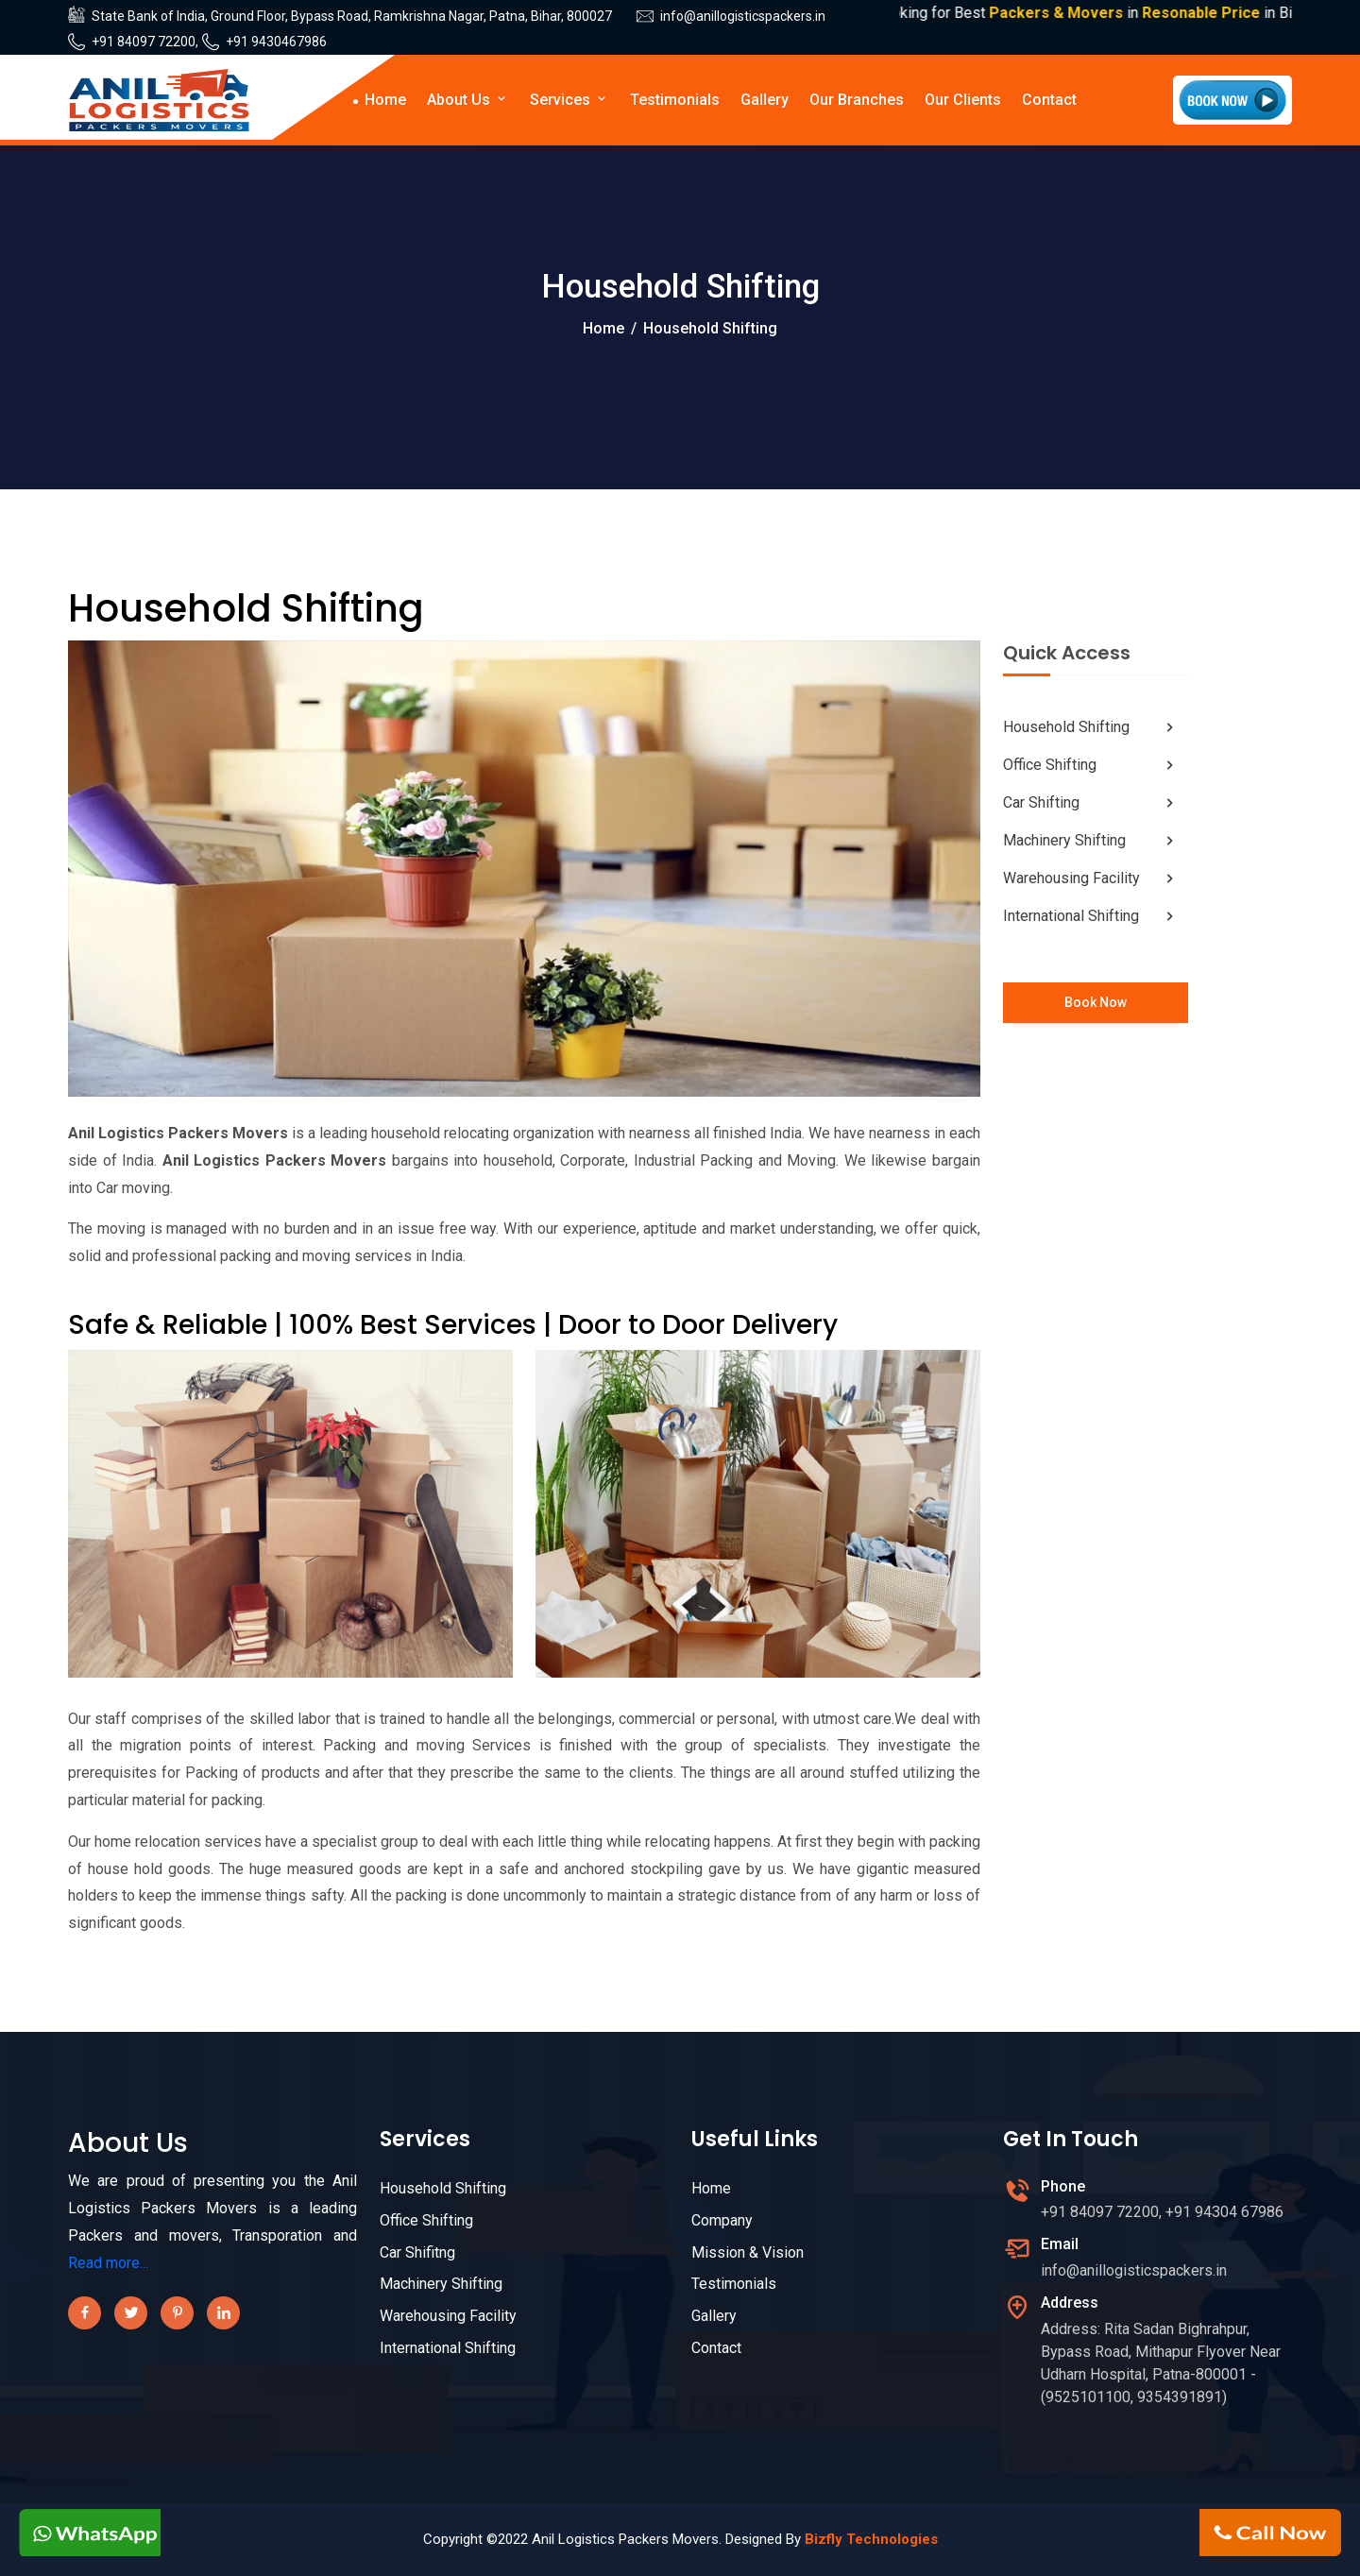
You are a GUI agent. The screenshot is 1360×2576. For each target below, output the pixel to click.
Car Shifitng (417, 2252)
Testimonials (675, 100)
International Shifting (1091, 916)
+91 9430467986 (276, 41)
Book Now (1095, 1002)
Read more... (108, 2263)
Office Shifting (1091, 765)
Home (385, 100)
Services (569, 100)
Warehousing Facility (1091, 878)
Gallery (764, 100)
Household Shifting (1091, 727)
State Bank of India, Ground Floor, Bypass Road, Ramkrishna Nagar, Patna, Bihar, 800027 (352, 16)
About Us (468, 100)
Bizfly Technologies (871, 2539)
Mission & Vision (747, 2252)
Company (722, 2220)
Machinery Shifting (1091, 840)
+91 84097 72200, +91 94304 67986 (1162, 2212)
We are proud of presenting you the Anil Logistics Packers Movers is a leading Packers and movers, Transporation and (212, 2208)
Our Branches (856, 100)
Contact (1049, 100)
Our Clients (963, 100)
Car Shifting (1091, 802)
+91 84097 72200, (145, 41)
